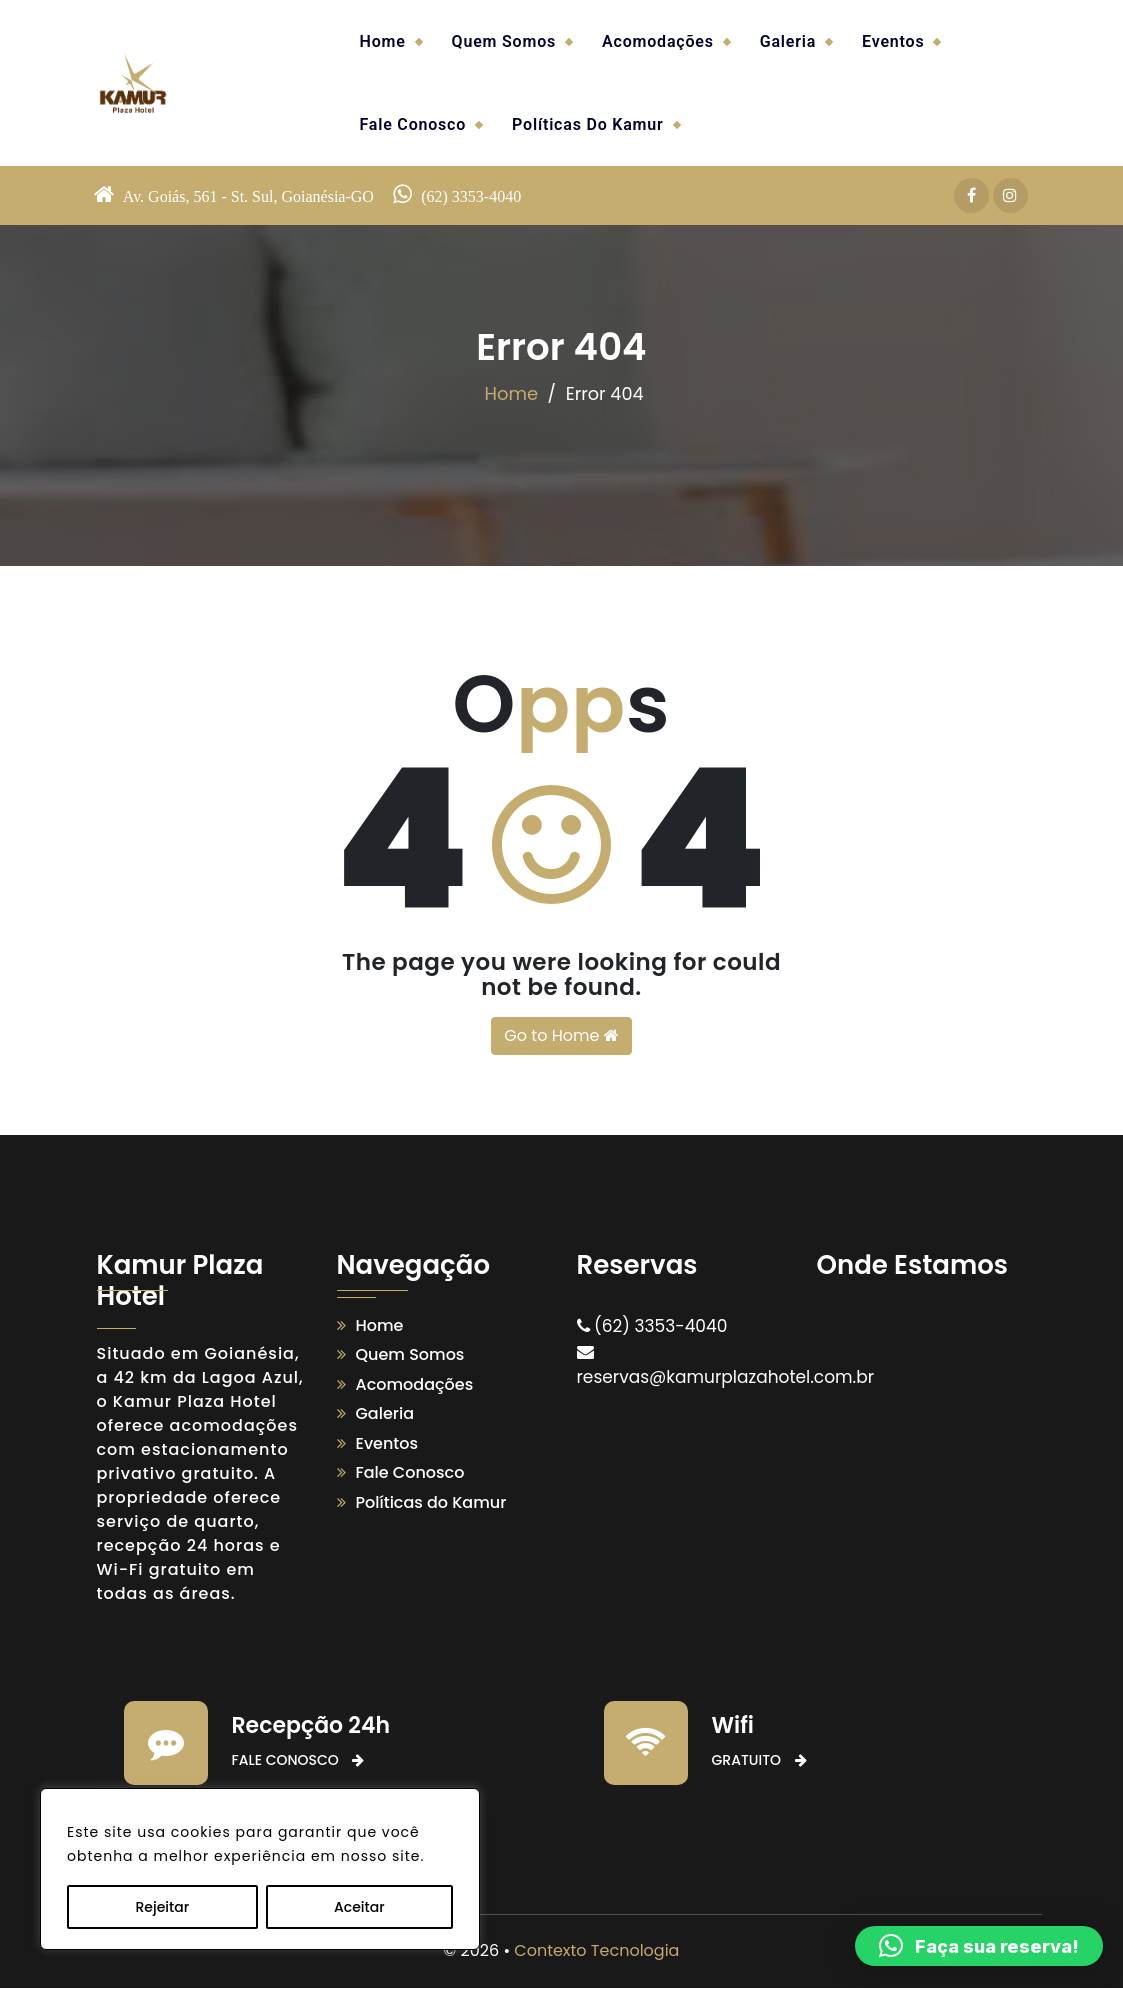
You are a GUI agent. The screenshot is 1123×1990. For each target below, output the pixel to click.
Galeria (788, 41)
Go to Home (561, 1036)
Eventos (893, 41)
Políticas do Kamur (588, 124)
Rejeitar (162, 1907)
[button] (979, 1946)
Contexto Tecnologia (596, 1952)
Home (383, 41)
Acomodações (658, 41)
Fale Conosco (413, 124)
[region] (260, 1869)
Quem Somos (504, 41)
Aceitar (359, 1907)
